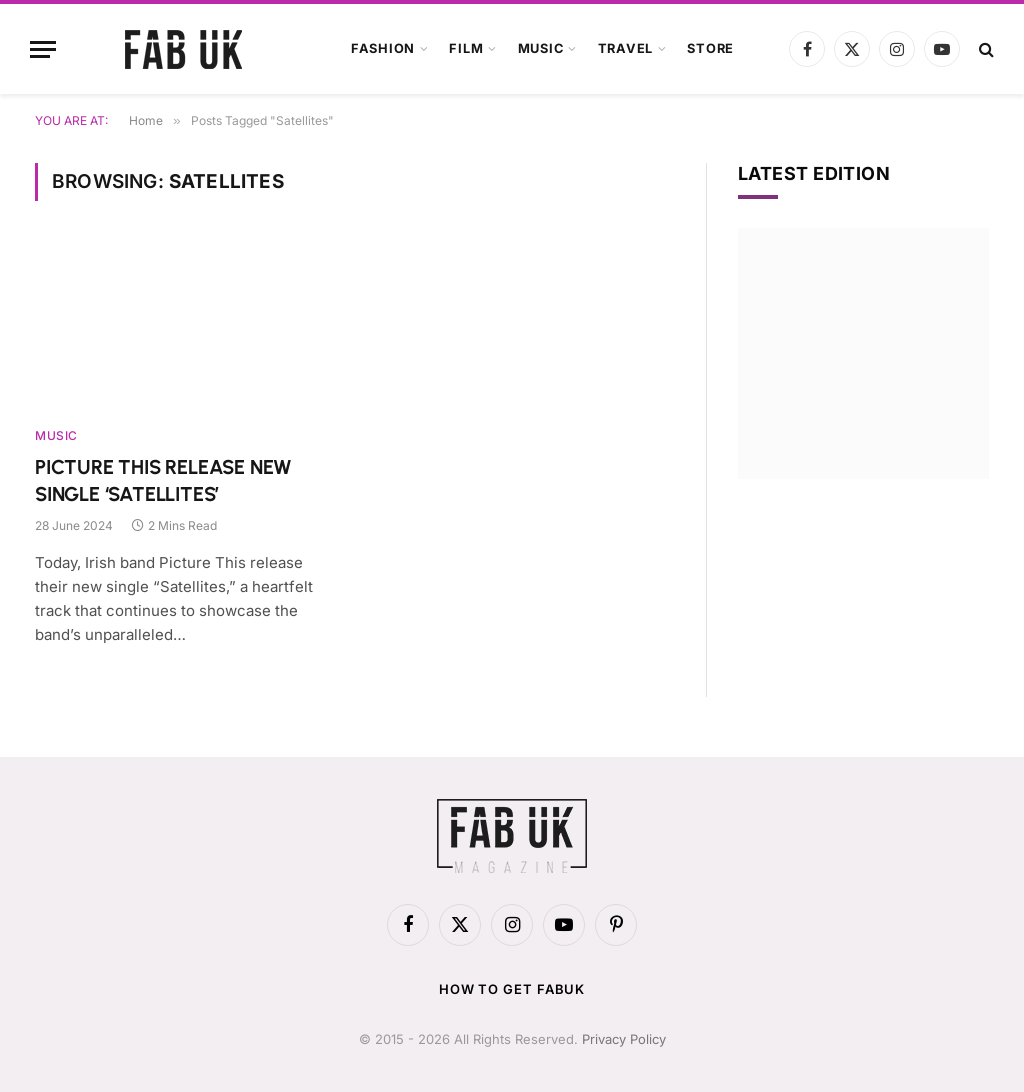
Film (466, 48)
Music (541, 48)
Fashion (383, 48)
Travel (626, 48)
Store (710, 48)
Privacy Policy (624, 1039)
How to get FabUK (512, 989)
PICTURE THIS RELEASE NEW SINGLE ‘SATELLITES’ (163, 480)
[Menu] (43, 49)
